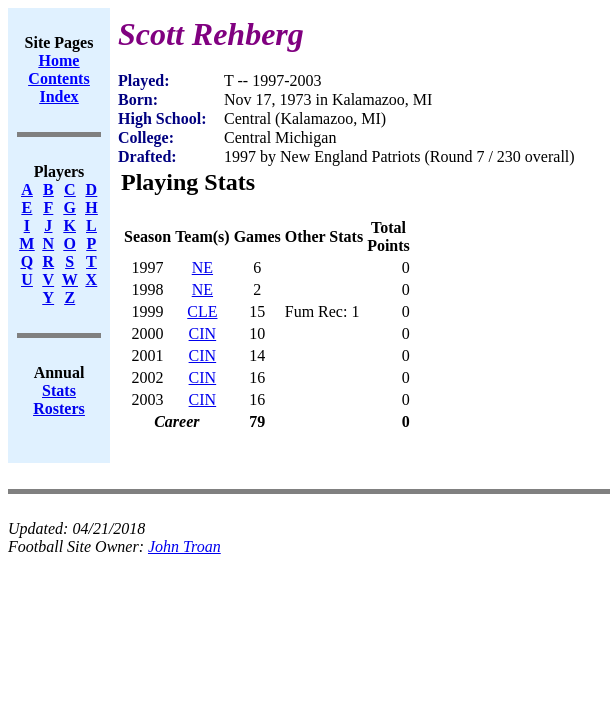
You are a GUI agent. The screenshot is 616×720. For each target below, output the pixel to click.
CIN (203, 333)
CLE (202, 311)
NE (202, 267)
